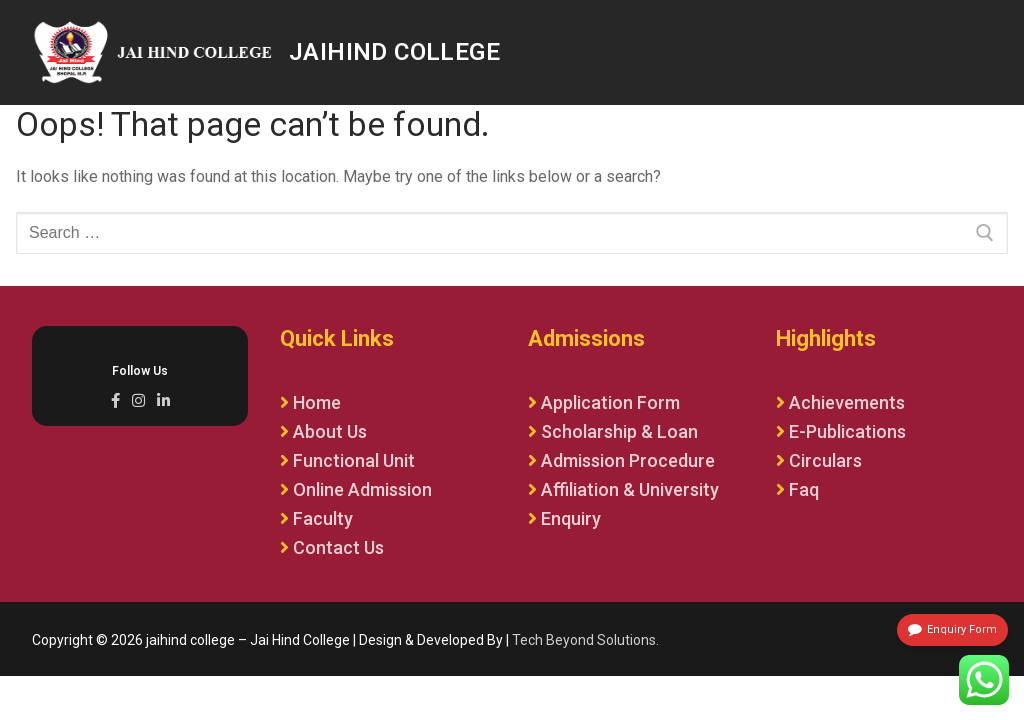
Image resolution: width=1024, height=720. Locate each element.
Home (317, 402)
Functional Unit (354, 460)
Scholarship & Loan (619, 431)
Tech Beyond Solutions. (585, 640)
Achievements (847, 402)
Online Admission (362, 489)
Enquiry (571, 518)
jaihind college (394, 52)
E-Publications (847, 431)
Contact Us (338, 547)
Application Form (610, 402)
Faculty (323, 518)
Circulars (825, 460)
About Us (330, 431)
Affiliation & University (630, 489)
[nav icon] (971, 53)
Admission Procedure (628, 460)
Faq (804, 489)
